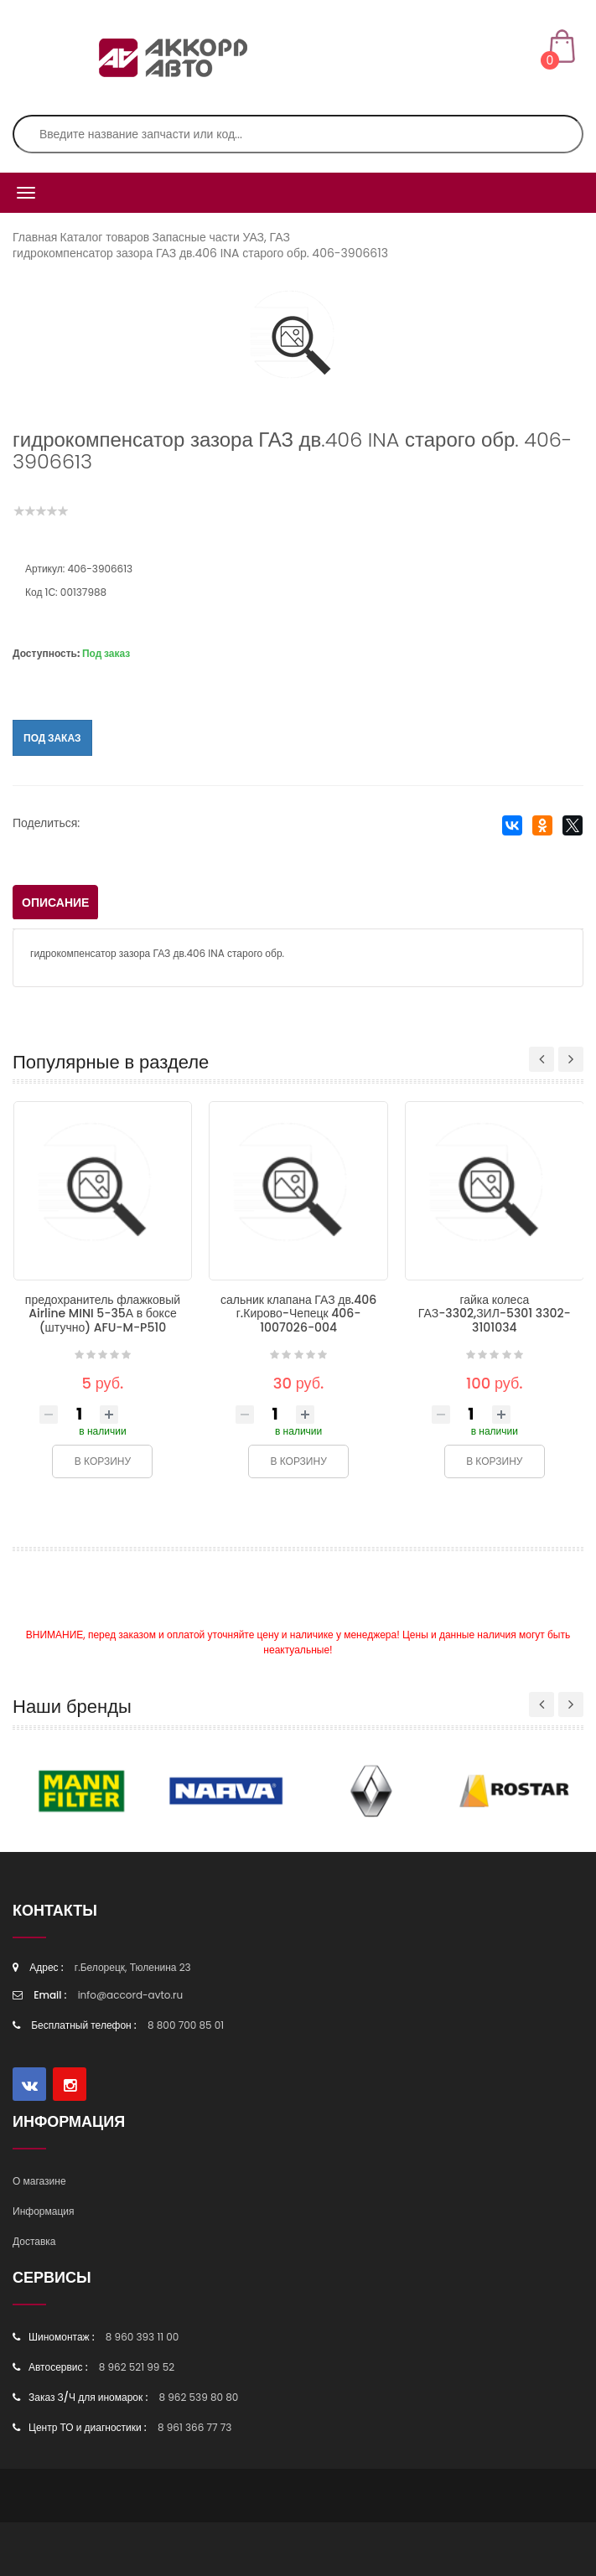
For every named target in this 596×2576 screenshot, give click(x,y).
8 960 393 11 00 (142, 2337)
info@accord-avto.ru (131, 1995)
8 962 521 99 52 (136, 2367)
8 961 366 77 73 (194, 2427)
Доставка (34, 2241)
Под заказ (52, 738)
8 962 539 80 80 (198, 2397)
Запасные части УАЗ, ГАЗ (220, 237)
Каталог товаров (105, 237)
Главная (35, 237)
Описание (55, 902)
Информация (43, 2211)
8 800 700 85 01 (186, 2025)
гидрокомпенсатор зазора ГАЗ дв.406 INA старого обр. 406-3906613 (200, 253)
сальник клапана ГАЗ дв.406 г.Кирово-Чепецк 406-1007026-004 (298, 1313)
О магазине (39, 2181)
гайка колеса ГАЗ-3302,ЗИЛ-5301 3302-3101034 (494, 1313)
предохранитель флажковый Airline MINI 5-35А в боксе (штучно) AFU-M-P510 (102, 1313)
